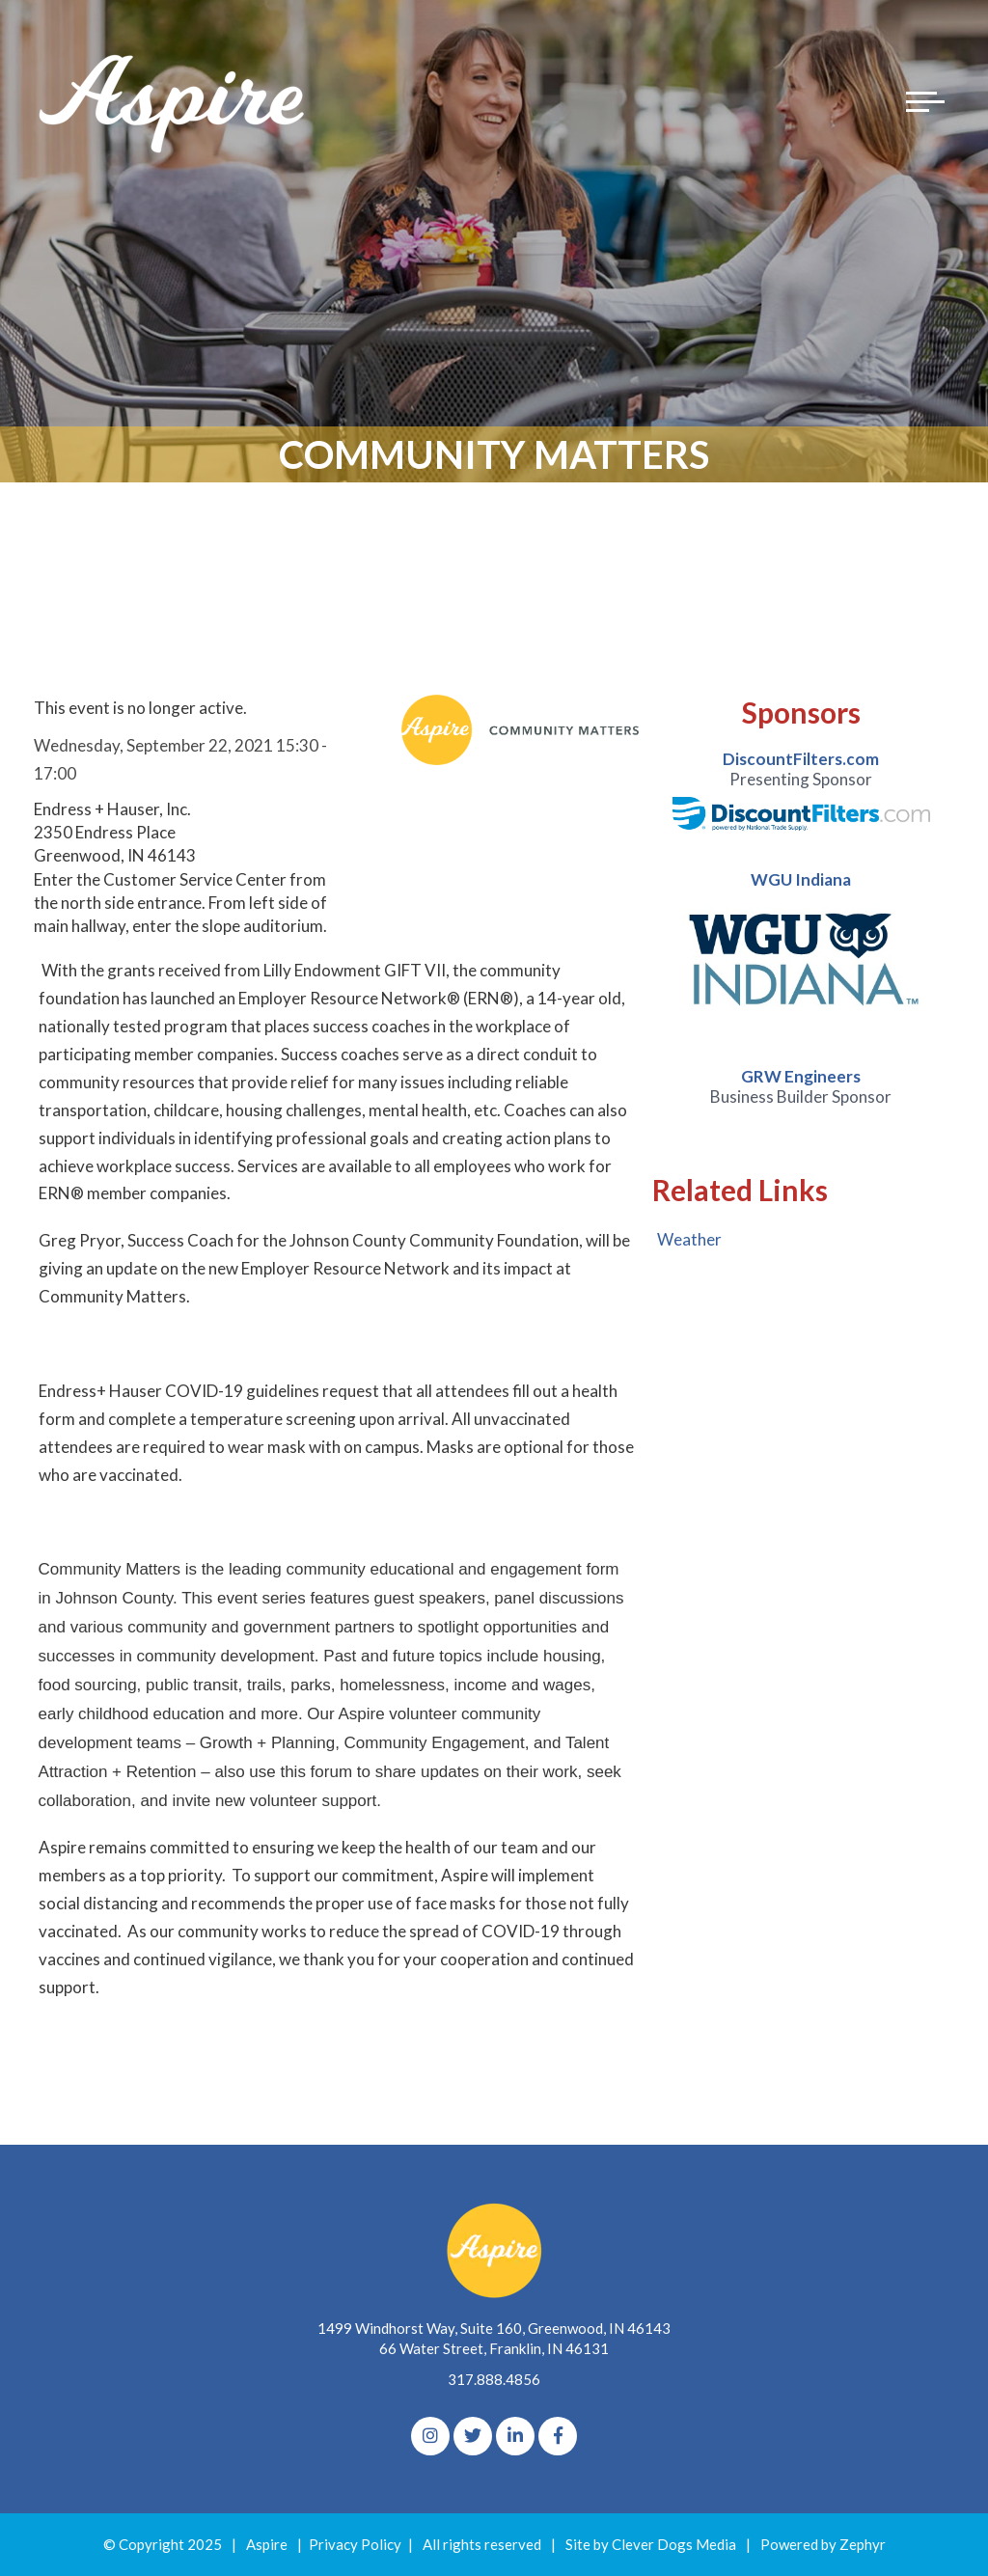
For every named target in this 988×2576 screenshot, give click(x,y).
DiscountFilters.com (801, 759)
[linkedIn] (515, 2436)
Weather (689, 1239)
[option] (801, 790)
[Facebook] (557, 2436)
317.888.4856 (494, 2379)
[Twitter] (472, 2436)
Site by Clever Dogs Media (650, 2544)
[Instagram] (430, 2436)
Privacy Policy (355, 2544)
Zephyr (862, 2544)
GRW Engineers (801, 1076)
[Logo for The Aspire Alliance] (173, 101)
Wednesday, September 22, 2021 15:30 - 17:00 (180, 759)
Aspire (267, 2544)
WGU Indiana (801, 879)
